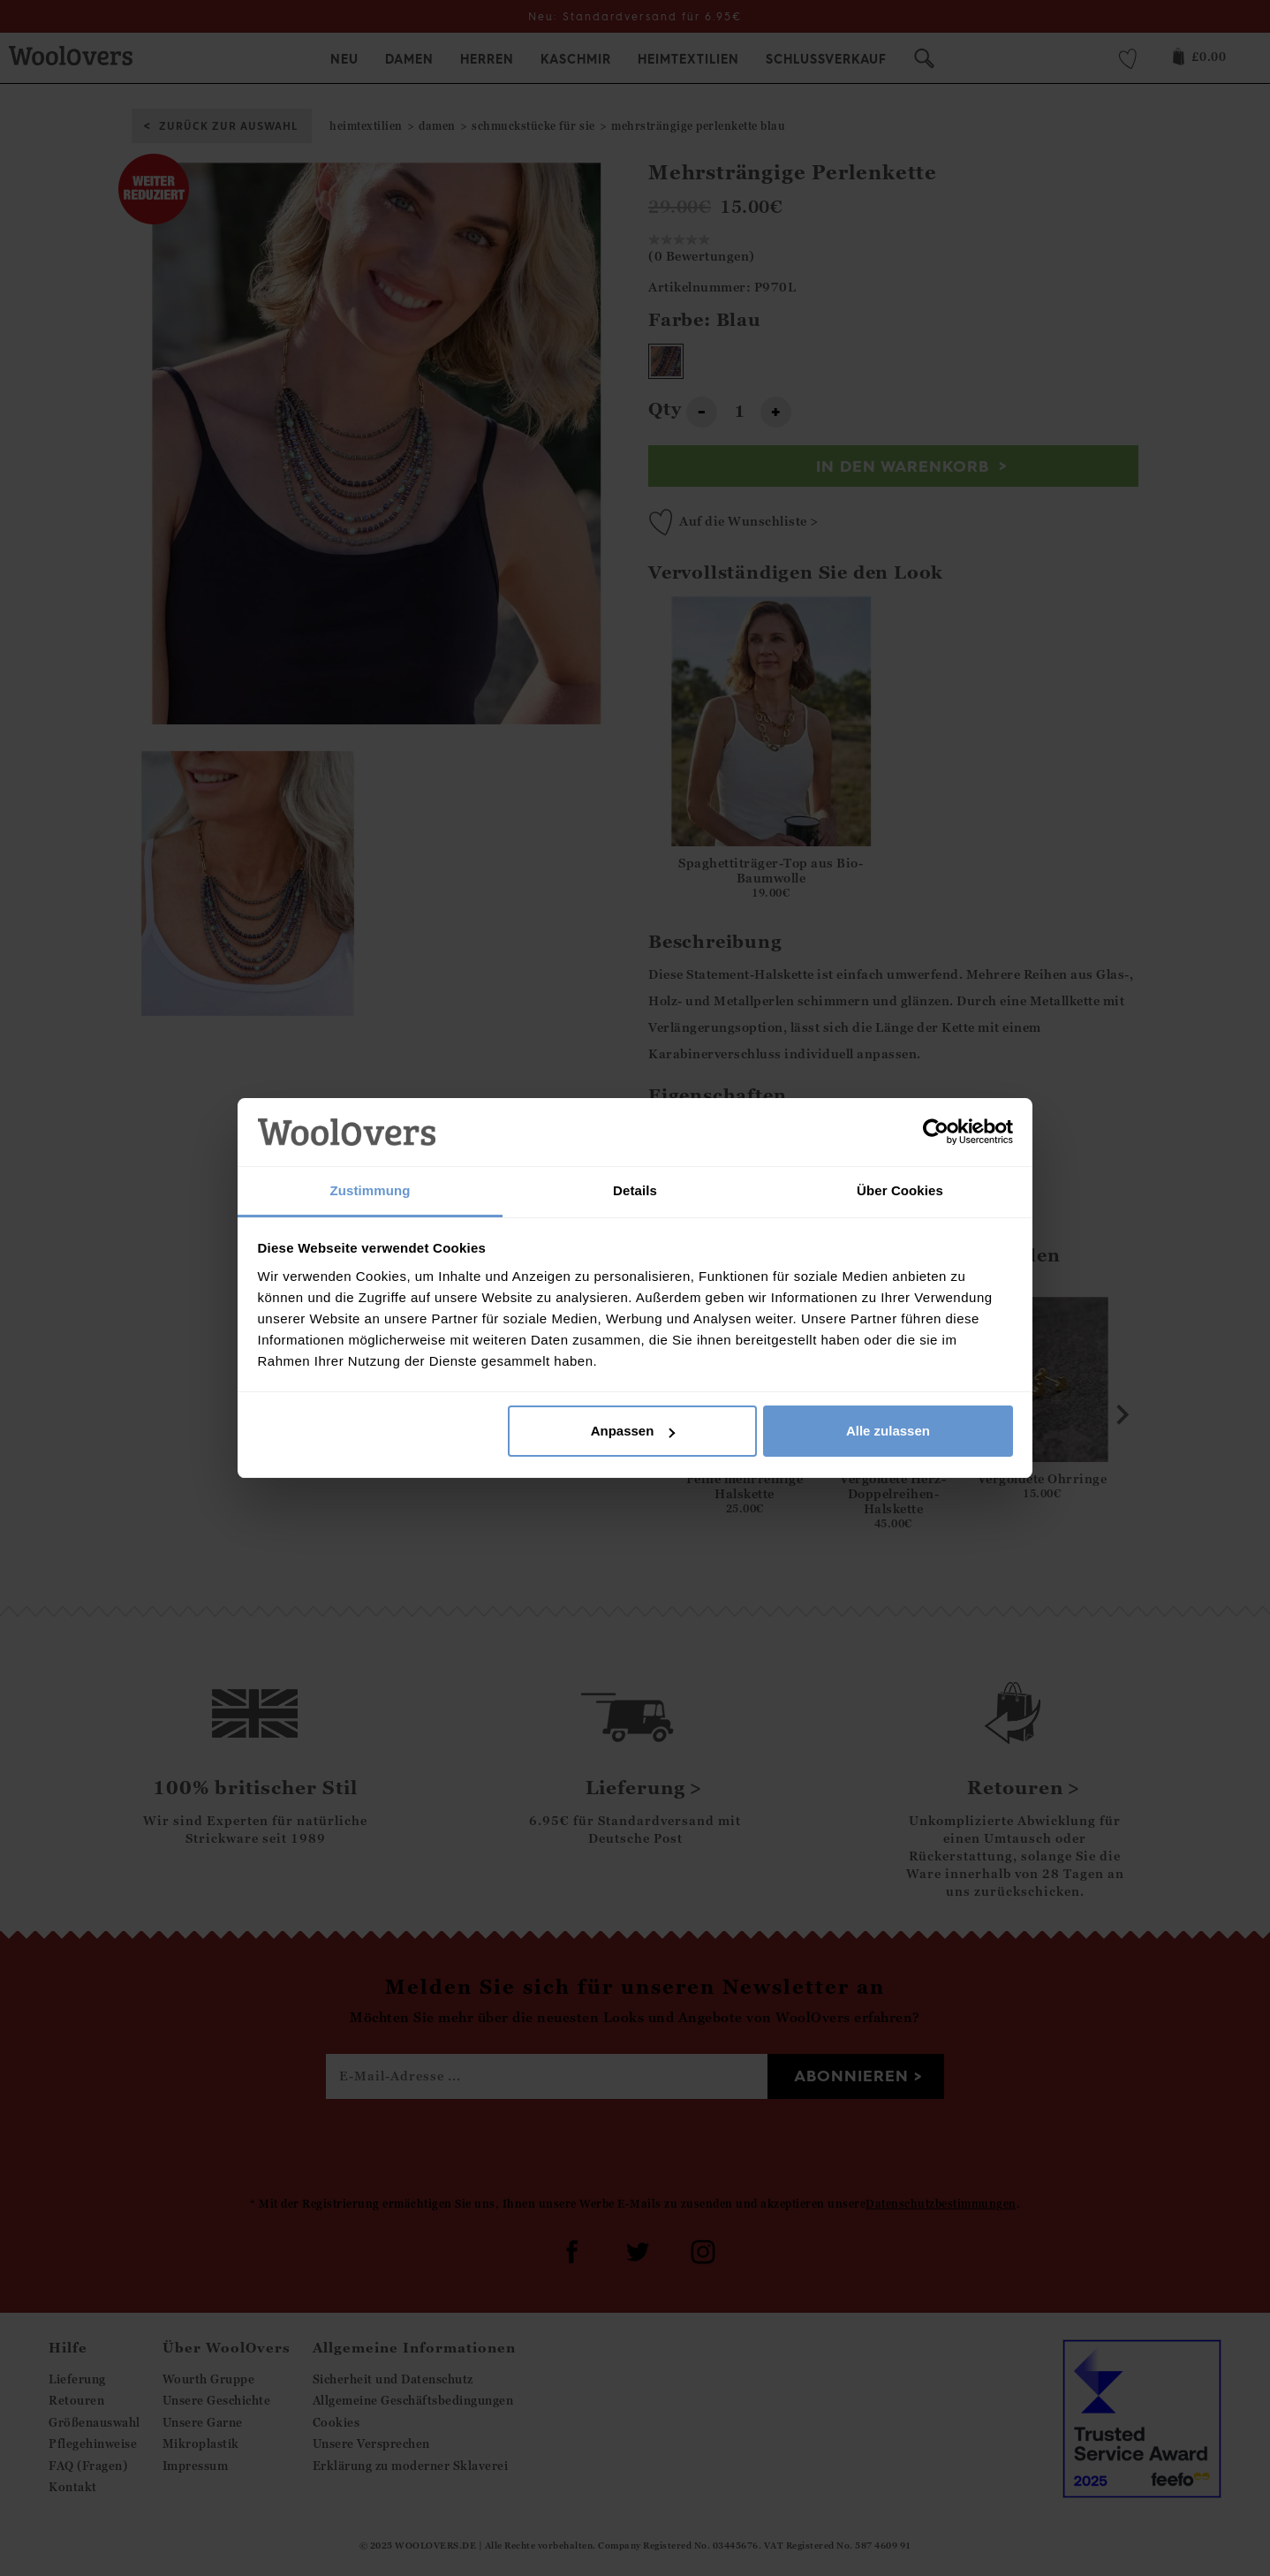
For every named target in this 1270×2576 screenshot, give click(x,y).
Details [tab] (635, 1190)
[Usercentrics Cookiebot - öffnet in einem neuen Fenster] (935, 1131)
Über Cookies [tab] (900, 1190)
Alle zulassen (888, 1430)
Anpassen (633, 1430)
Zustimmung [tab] (370, 1190)
